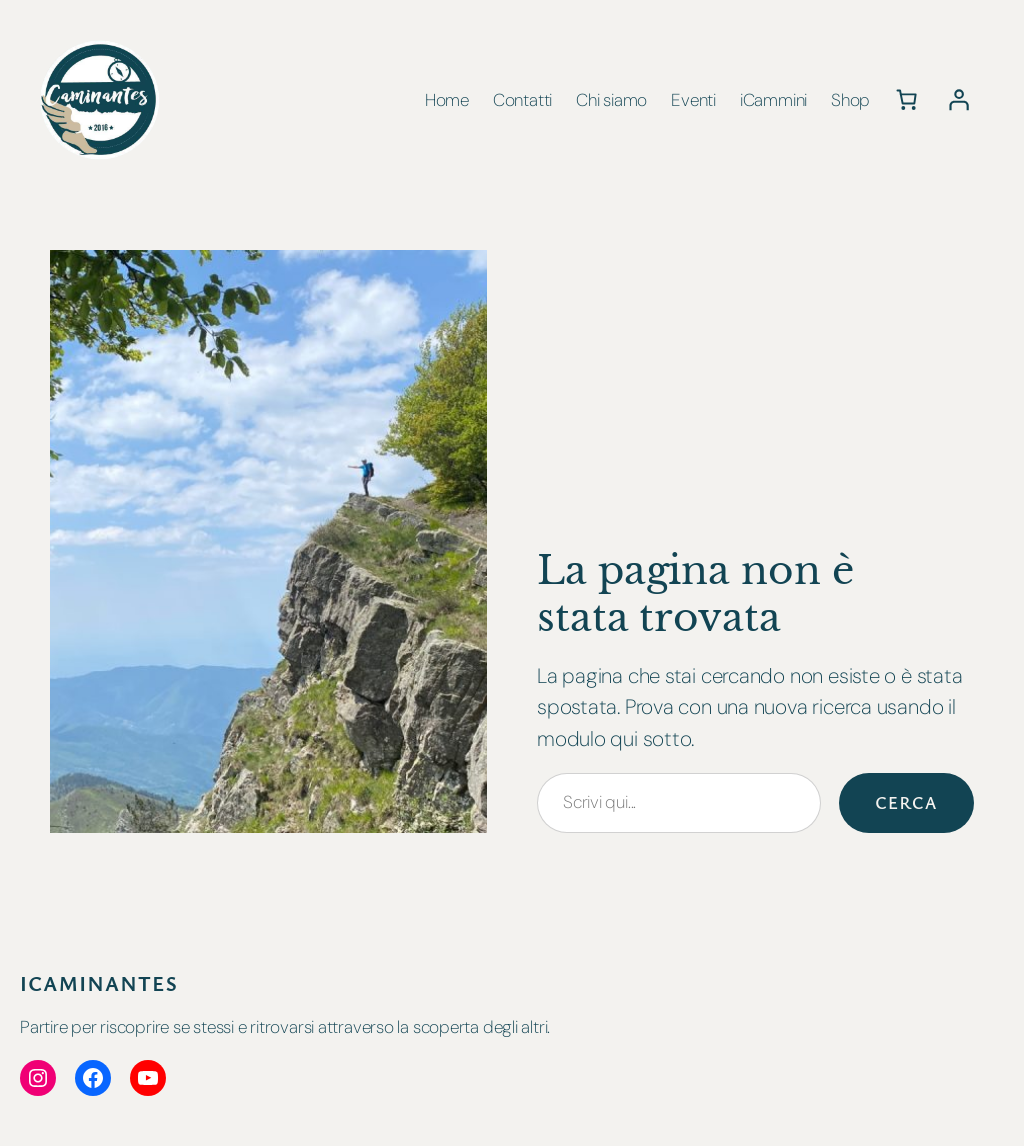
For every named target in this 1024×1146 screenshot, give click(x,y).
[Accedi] (958, 100)
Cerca (906, 802)
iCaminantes (99, 983)
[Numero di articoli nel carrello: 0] (906, 100)
